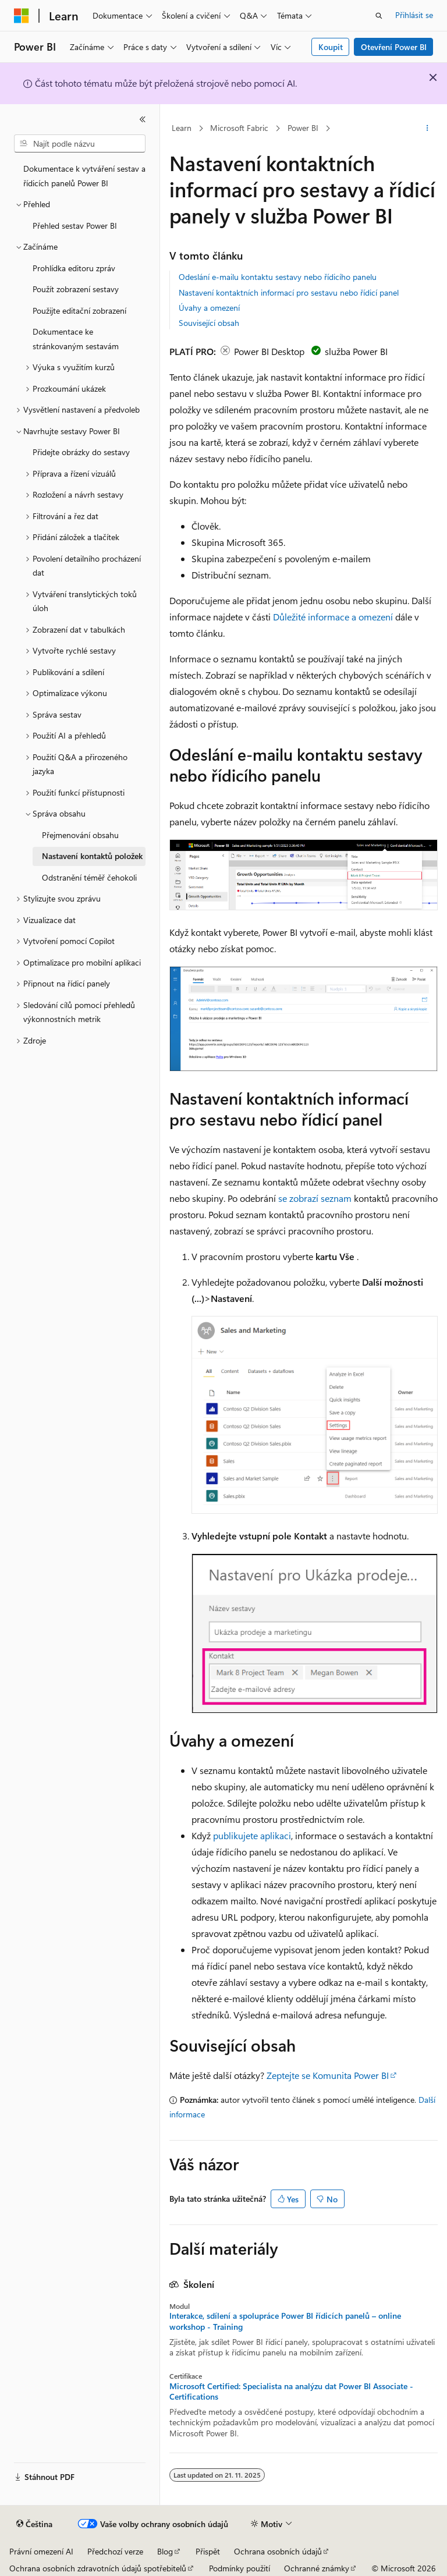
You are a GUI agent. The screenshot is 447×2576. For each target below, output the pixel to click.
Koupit (330, 46)
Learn (181, 127)
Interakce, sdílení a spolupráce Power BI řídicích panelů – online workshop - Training (285, 2321)
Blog (165, 2551)
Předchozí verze (115, 2551)
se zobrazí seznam (315, 1198)
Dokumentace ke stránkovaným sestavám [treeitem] (76, 339)
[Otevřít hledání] (379, 15)
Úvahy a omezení (209, 307)
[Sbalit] (142, 119)
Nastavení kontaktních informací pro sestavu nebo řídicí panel (289, 292)
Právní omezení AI (41, 2551)
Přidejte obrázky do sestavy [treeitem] (81, 451)
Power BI (303, 127)
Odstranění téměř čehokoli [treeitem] (89, 877)
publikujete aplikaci (252, 1835)
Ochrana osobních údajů (278, 2551)
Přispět (208, 2551)
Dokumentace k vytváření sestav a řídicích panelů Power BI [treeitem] (84, 176)
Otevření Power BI (394, 46)
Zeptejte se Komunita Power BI (328, 2075)
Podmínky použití (239, 2568)
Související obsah (209, 322)
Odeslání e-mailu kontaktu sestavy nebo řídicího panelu (278, 276)
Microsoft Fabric (239, 127)
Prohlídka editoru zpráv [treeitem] (74, 268)
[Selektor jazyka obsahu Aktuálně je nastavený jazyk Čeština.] (34, 2524)
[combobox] (80, 143)
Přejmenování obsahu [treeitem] (80, 834)
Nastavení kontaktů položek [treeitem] (92, 855)
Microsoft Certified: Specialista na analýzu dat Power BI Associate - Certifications (291, 2391)
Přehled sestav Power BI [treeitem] (75, 225)
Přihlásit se (414, 14)
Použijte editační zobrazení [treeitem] (79, 310)
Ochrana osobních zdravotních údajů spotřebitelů (97, 2568)
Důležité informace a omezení (333, 617)
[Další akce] (427, 128)
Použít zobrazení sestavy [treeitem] (76, 288)
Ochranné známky (316, 2568)
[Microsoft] (21, 15)
